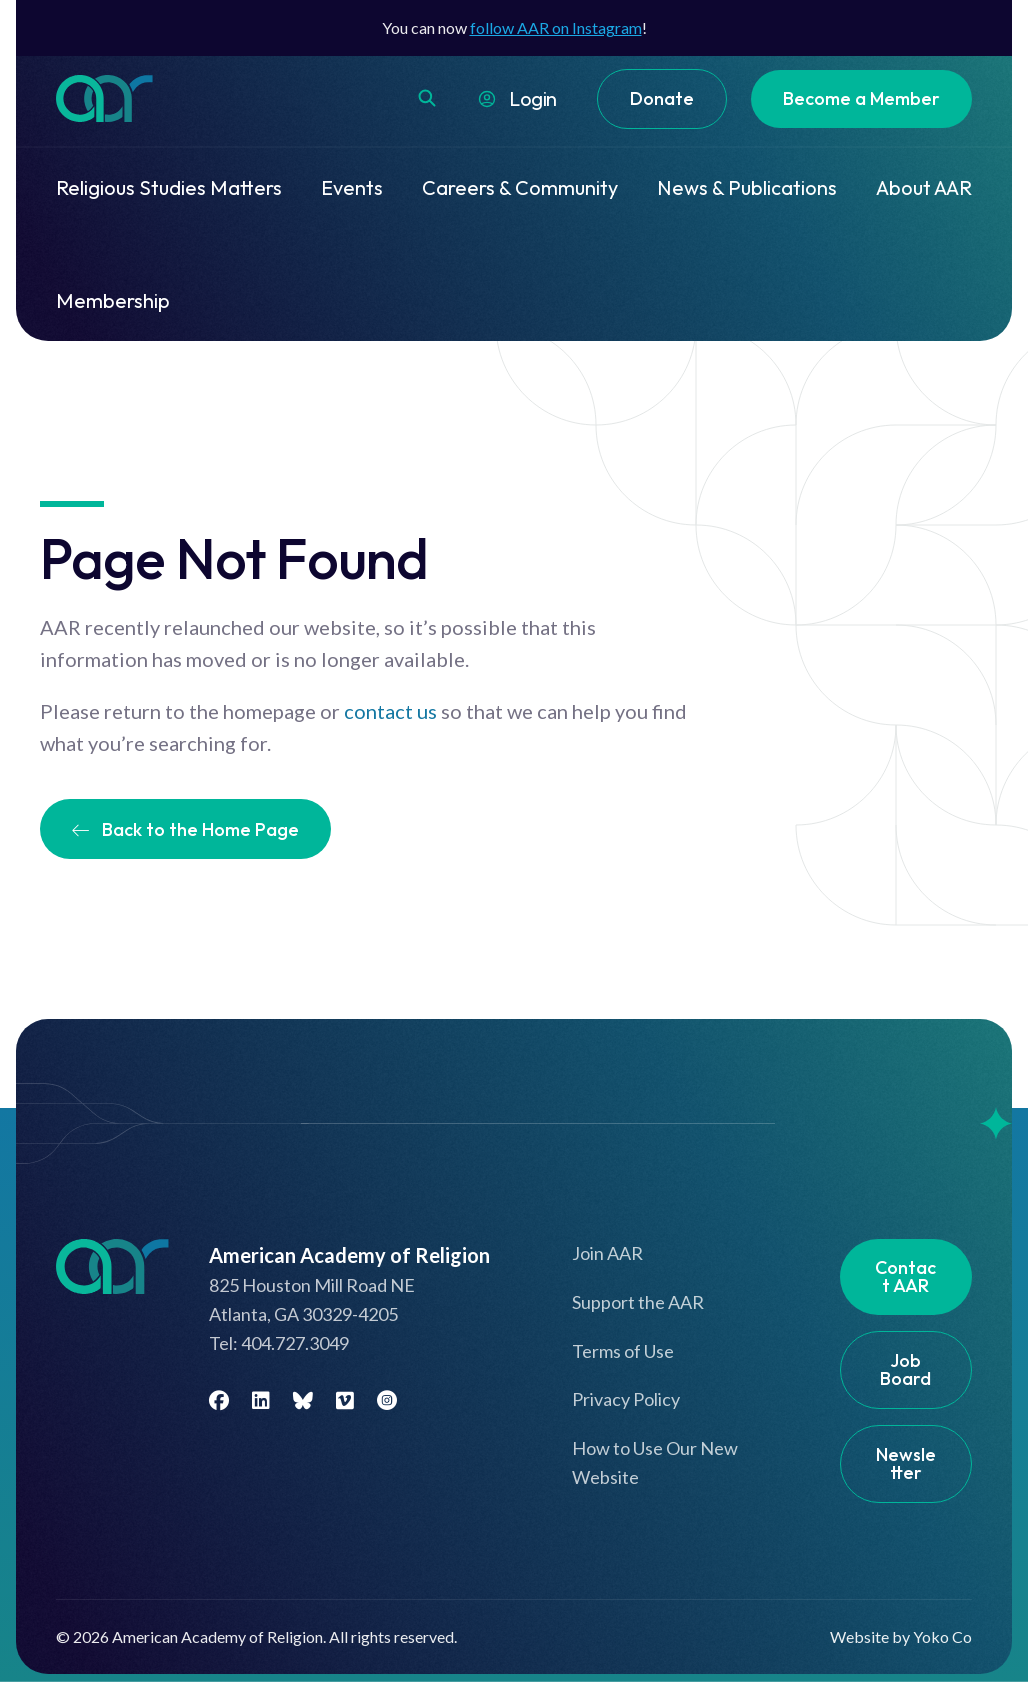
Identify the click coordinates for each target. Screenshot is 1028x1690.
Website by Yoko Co (901, 1636)
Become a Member (861, 98)
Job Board (905, 1369)
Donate (662, 98)
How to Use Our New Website (655, 1462)
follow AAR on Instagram (556, 27)
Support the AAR (638, 1302)
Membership (113, 300)
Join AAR (607, 1253)
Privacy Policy (626, 1399)
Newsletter (906, 1463)
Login (533, 98)
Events (352, 187)
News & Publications (747, 187)
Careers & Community (520, 187)
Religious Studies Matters (169, 187)
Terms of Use (623, 1351)
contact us (390, 711)
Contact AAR (905, 1276)
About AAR (924, 187)
